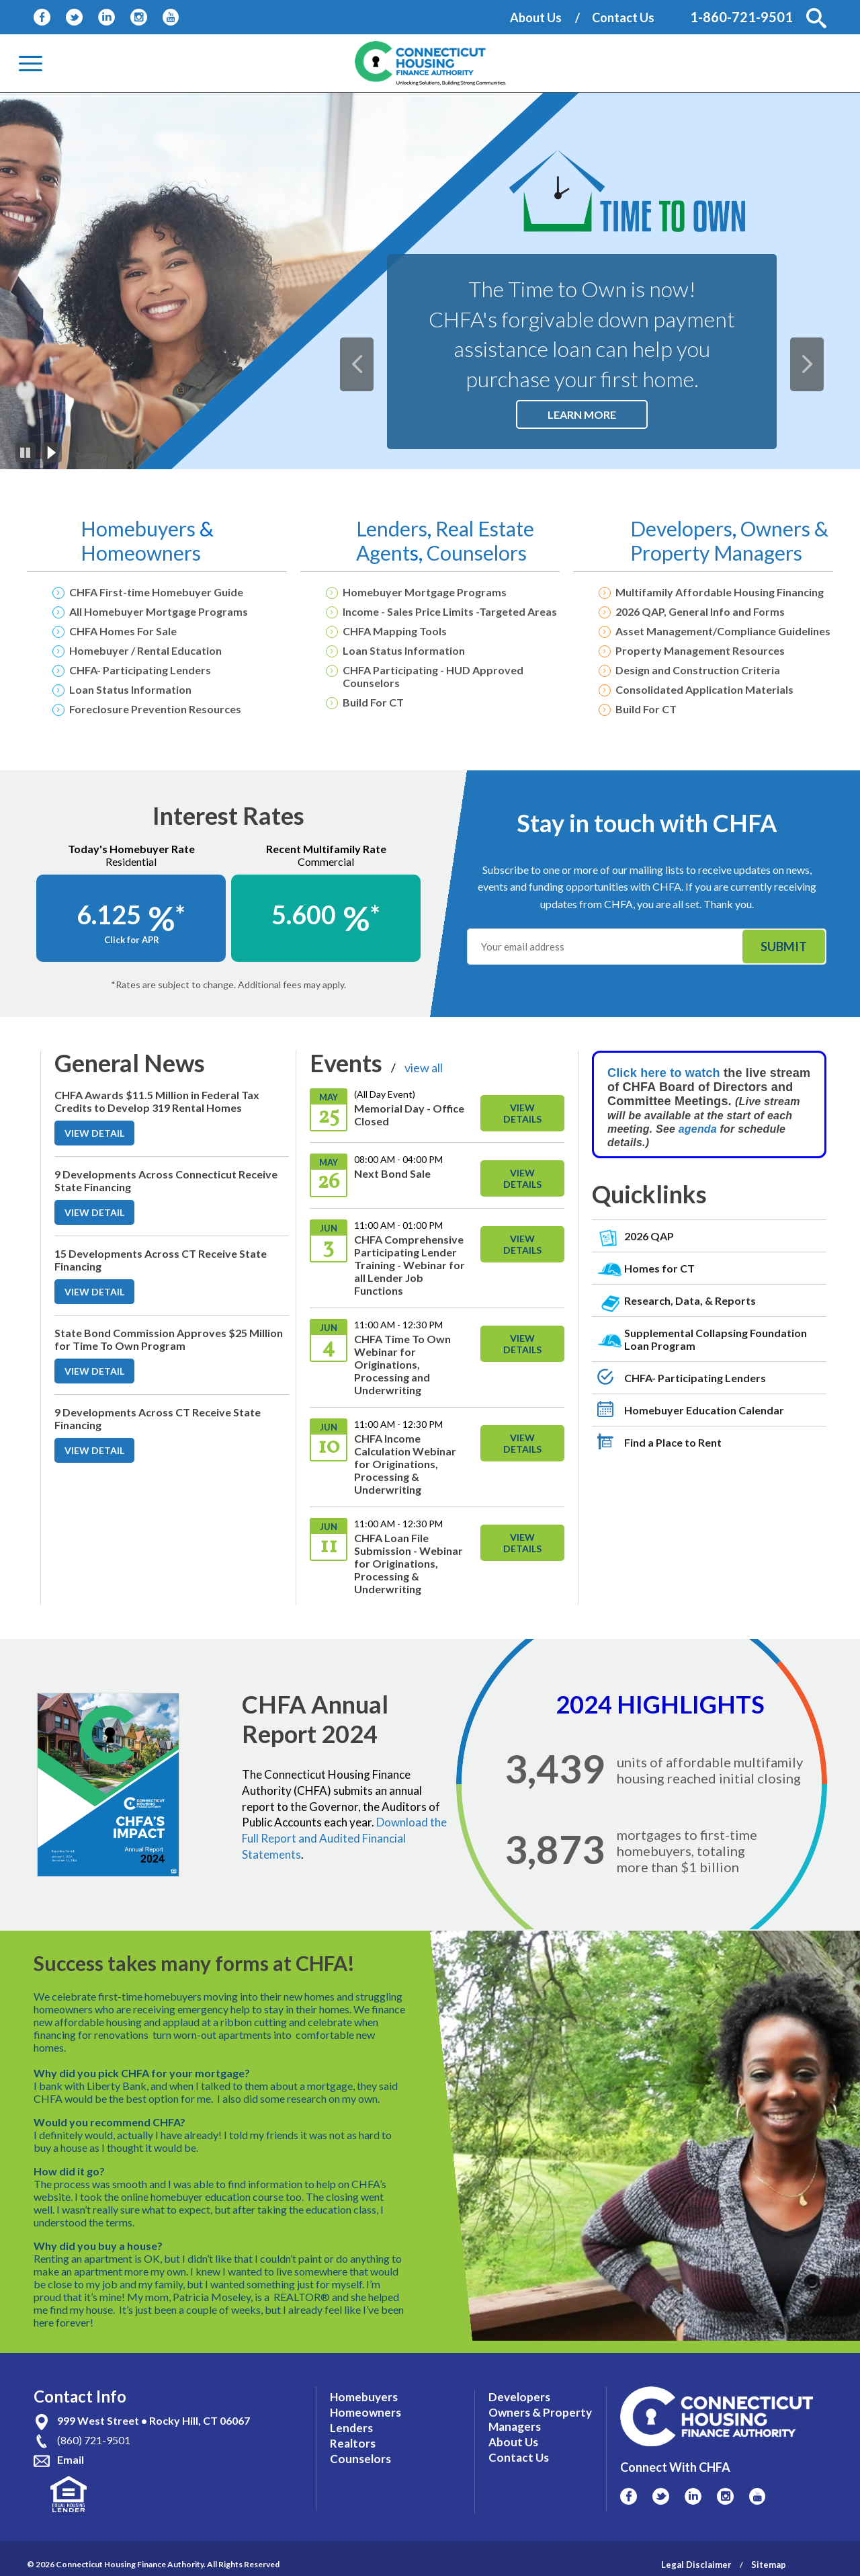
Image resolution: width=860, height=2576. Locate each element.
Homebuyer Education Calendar (704, 1410)
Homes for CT (659, 1268)
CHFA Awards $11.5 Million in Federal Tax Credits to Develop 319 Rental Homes (156, 1101)
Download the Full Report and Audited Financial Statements (344, 1838)
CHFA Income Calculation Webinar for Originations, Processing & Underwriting (405, 1464)
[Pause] (25, 452)
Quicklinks (649, 1194)
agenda (699, 1129)
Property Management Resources (700, 650)
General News (129, 1063)
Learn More (598, 418)
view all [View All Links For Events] (423, 1067)
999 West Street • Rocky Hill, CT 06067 (153, 2407)
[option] (430, 281)
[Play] (52, 452)
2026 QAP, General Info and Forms (700, 611)
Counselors (477, 552)
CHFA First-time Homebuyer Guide (156, 592)
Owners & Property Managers (729, 540)
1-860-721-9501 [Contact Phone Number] (741, 17)
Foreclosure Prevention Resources (155, 708)
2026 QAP (649, 1236)
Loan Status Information (130, 689)
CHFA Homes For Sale (123, 631)
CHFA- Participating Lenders (140, 669)
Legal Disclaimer (696, 2551)
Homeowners (141, 552)
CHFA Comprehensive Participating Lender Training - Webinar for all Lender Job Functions (409, 1265)
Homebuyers (140, 528)
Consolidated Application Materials (704, 689)
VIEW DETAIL (99, 1136)
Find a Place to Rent (673, 1442)
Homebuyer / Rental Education (145, 650)
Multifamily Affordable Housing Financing (719, 592)
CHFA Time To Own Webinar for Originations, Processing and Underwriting (402, 1364)
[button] (816, 18)
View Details (522, 1113)
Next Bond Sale (392, 1173)
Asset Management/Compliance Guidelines (722, 631)
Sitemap (768, 2551)
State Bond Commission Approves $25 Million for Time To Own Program (168, 1339)
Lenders (391, 528)
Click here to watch (663, 1073)
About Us (536, 17)
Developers (681, 528)
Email (70, 2446)
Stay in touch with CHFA (647, 823)
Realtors (353, 2430)
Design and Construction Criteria (697, 669)
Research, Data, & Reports (690, 1300)
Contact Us (623, 17)
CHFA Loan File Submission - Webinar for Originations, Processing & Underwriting (408, 1563)
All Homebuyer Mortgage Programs (158, 611)
